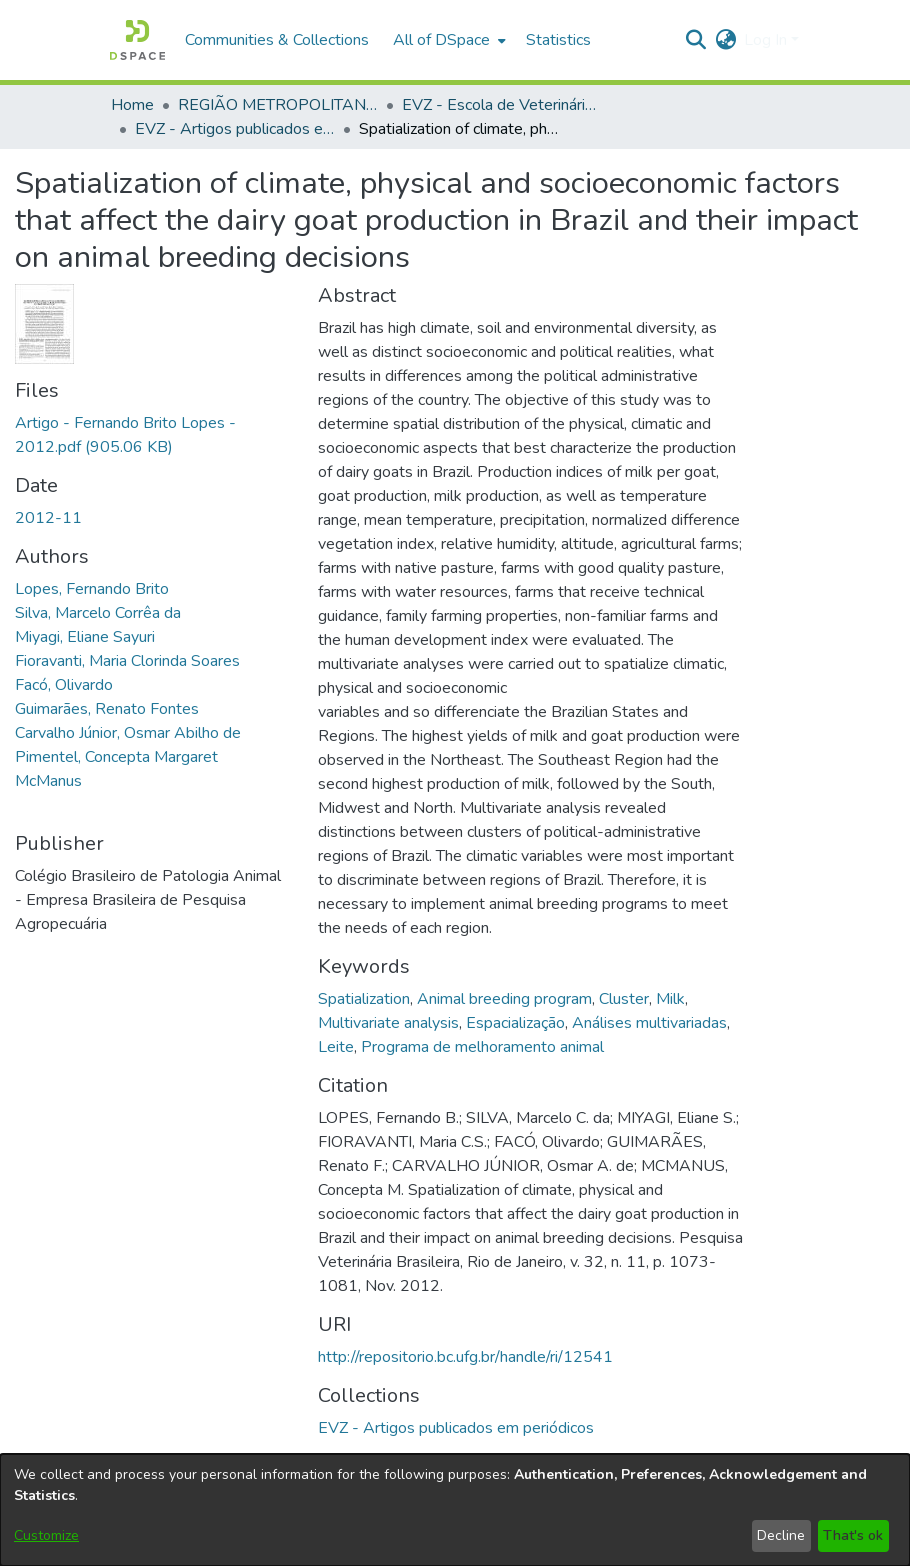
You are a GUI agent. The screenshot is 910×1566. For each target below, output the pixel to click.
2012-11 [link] (48, 518)
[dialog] (455, 1510)
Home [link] (132, 105)
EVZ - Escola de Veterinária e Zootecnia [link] (502, 105)
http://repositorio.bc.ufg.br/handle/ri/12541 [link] (465, 1357)
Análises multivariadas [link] (649, 1023)
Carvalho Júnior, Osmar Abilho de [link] (128, 733)
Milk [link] (670, 999)
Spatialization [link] (364, 999)
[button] (137, 40)
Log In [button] (767, 40)
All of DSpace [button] (441, 40)
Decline (781, 1535)
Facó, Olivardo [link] (64, 685)
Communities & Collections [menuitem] (277, 40)
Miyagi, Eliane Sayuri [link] (85, 637)
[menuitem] (447, 40)
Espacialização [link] (515, 1023)
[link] (456, 1428)
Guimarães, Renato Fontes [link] (107, 709)
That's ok (853, 1535)
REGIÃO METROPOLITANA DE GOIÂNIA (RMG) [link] (278, 105)
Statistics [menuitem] (558, 40)
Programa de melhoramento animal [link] (482, 1047)
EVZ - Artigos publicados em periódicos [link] (235, 129)
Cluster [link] (624, 999)
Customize (46, 1535)
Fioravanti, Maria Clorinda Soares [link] (127, 661)
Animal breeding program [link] (504, 999)
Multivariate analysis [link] (388, 1023)
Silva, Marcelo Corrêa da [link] (98, 613)
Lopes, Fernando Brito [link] (92, 589)
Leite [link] (336, 1047)
